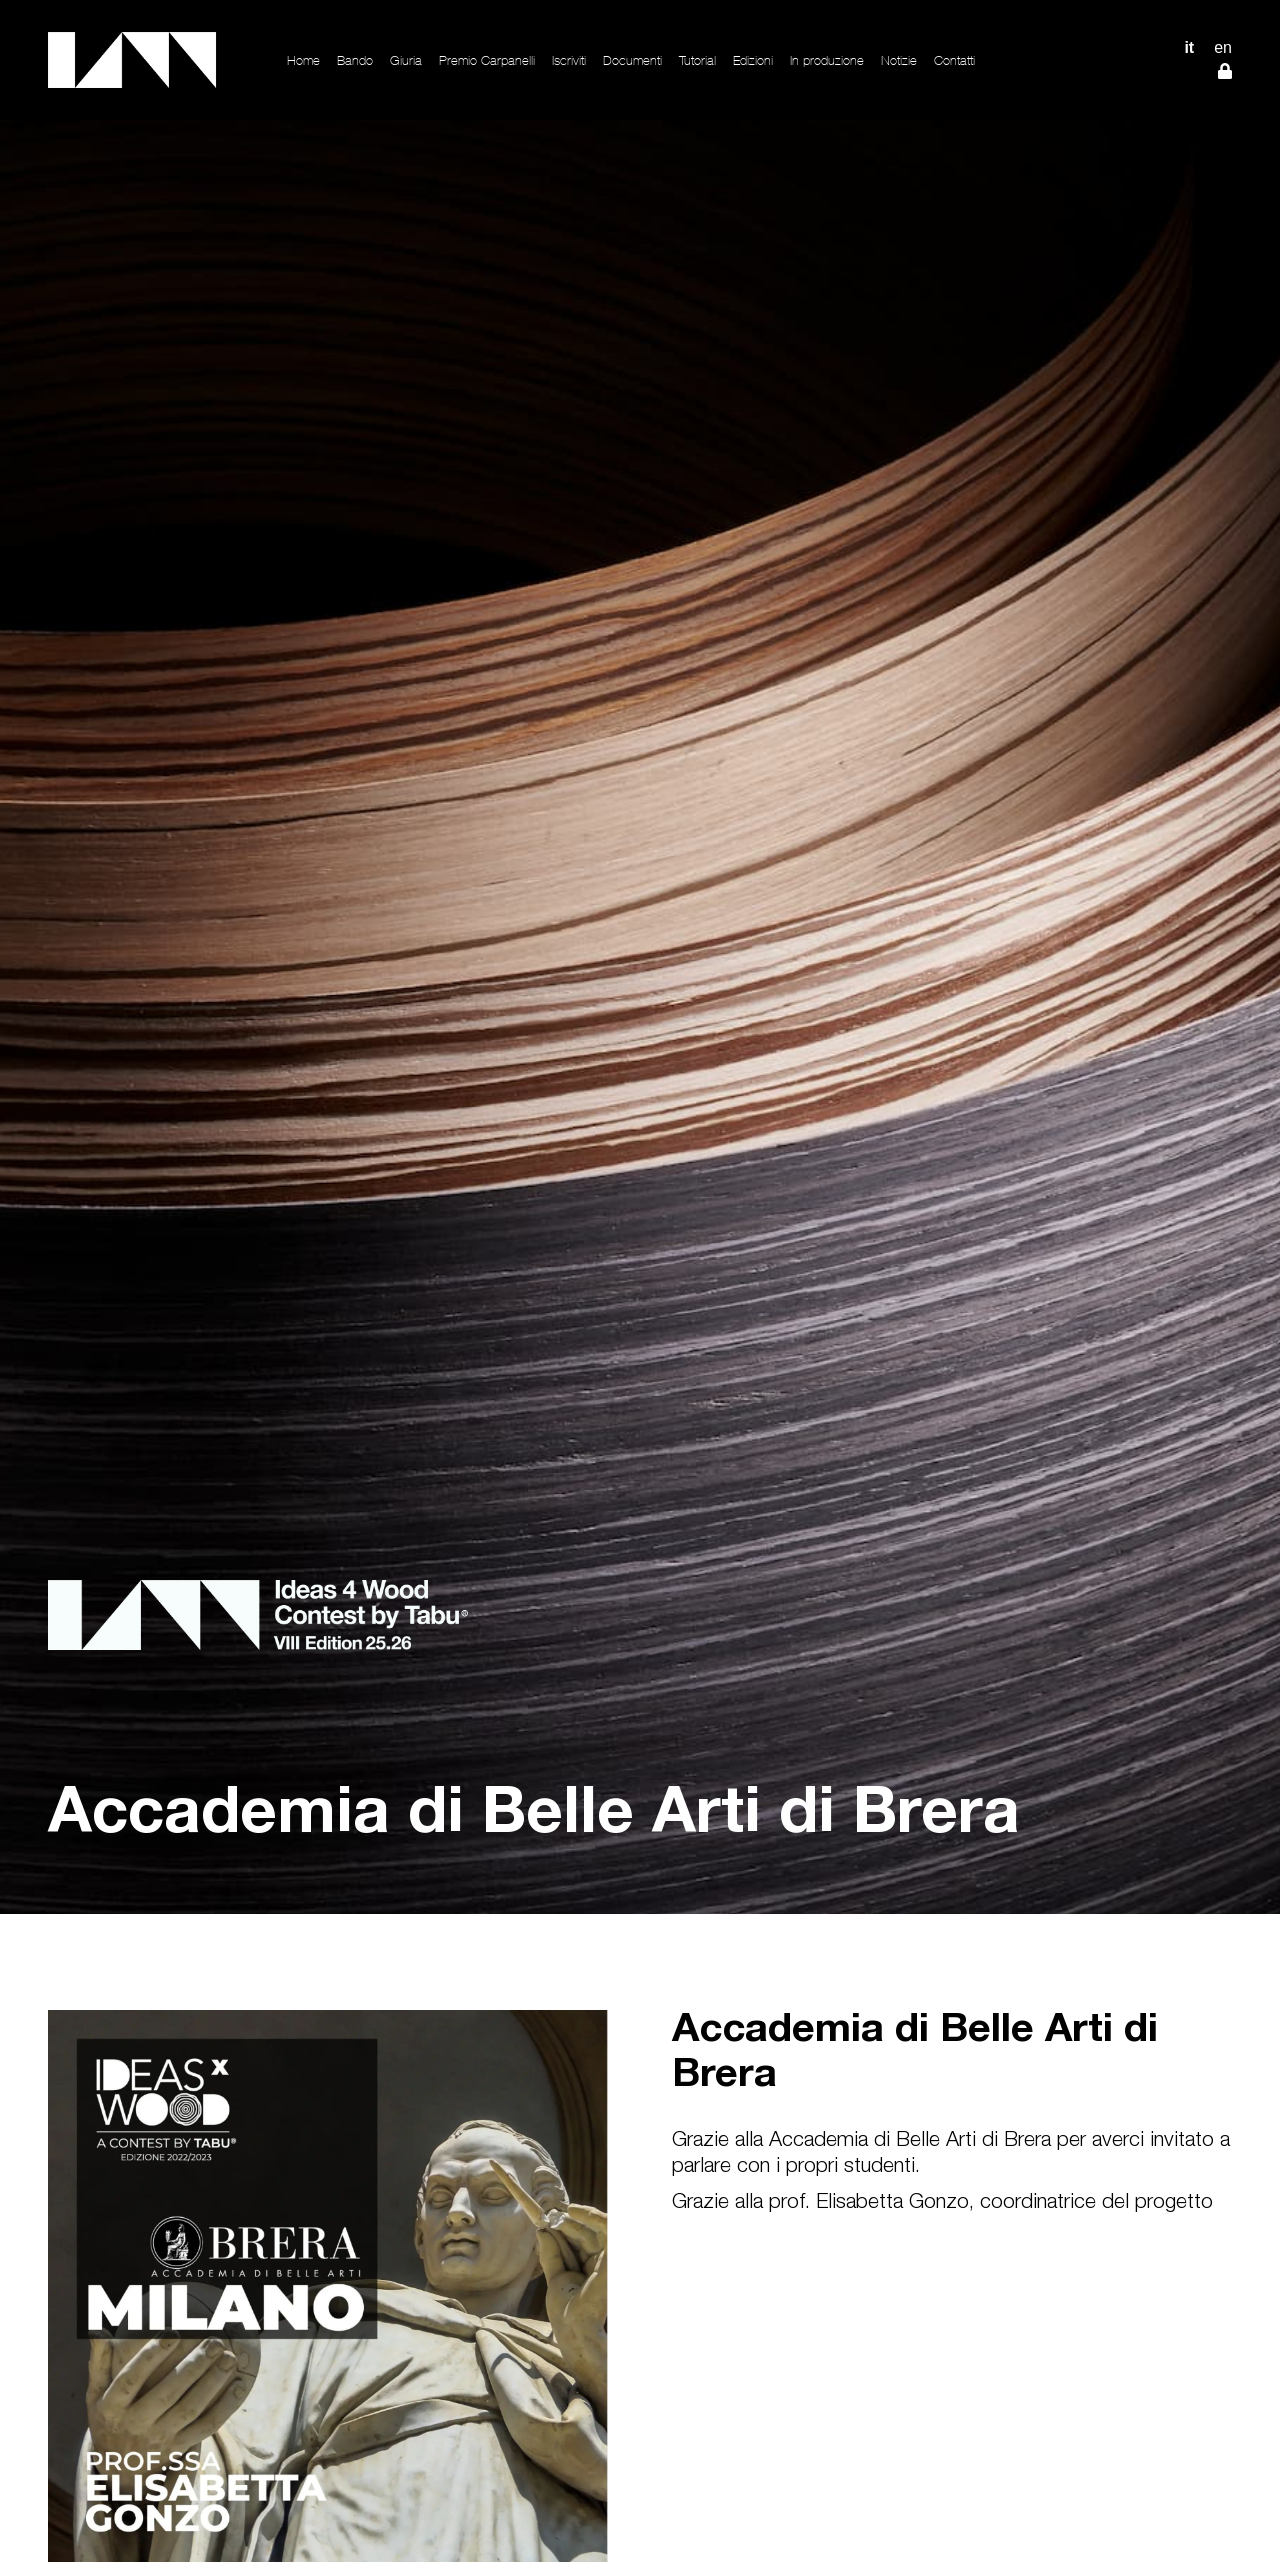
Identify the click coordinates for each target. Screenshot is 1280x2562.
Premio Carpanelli (487, 60)
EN (1223, 47)
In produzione (827, 60)
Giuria (406, 60)
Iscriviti (569, 60)
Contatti (954, 60)
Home (303, 60)
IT (1189, 47)
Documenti (632, 60)
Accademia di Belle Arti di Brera (915, 2054)
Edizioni (753, 60)
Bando (355, 60)
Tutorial (697, 60)
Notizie (899, 60)
